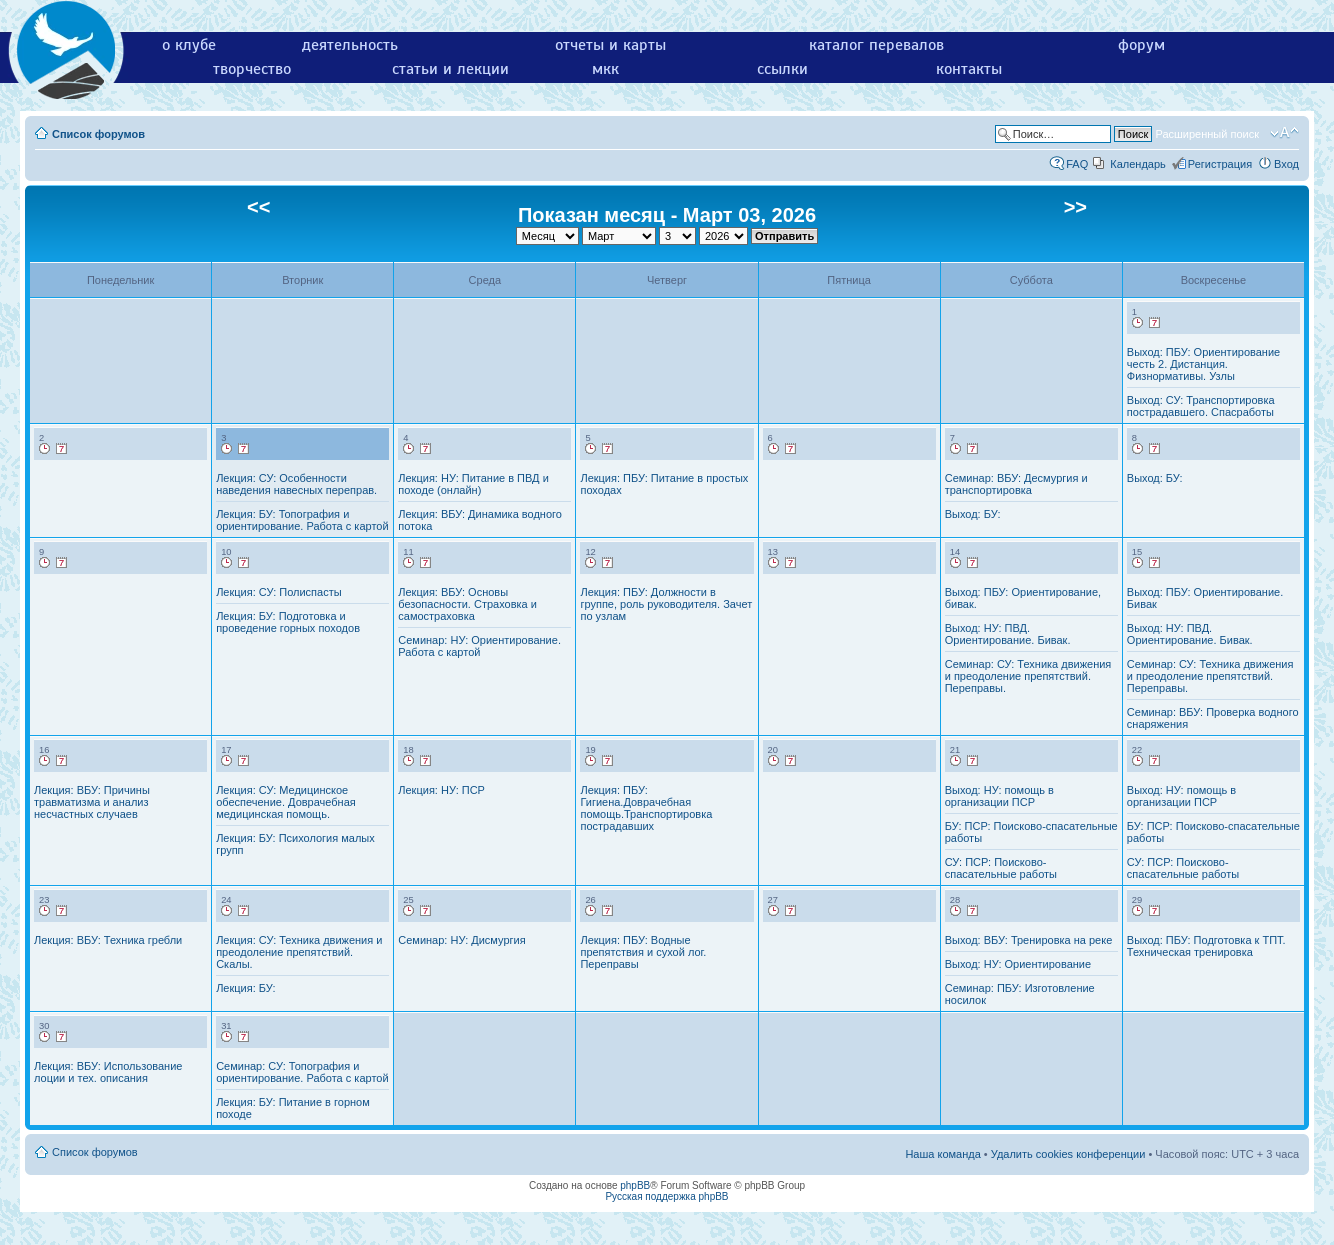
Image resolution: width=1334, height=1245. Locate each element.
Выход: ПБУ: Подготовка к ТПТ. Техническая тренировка (1206, 946)
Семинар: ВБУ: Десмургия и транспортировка (1016, 484)
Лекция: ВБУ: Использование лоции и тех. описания (108, 1072)
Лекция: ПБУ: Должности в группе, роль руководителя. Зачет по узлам (666, 604)
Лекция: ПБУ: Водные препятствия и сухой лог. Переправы (643, 952)
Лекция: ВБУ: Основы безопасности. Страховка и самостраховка (467, 604)
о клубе (189, 45)
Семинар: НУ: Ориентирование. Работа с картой (479, 646)
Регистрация (1220, 164)
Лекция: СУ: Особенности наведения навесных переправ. (296, 484)
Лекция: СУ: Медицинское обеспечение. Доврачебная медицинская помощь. (286, 802)
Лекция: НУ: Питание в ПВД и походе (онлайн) (473, 484)
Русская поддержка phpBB (666, 1196)
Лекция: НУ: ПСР (441, 790)
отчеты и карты (610, 45)
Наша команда (942, 1154)
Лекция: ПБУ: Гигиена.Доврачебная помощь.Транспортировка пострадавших (646, 808)
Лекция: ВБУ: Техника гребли (108, 940)
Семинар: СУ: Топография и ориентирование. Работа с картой (302, 1072)
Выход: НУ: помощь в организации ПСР (999, 796)
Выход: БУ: (973, 514)
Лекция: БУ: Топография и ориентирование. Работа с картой (302, 520)
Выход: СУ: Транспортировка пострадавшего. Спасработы (1201, 406)
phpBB (635, 1185)
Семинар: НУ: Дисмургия (461, 940)
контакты (969, 69)
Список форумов (98, 134)
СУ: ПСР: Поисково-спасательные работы (1001, 868)
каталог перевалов (876, 45)
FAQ (1077, 164)
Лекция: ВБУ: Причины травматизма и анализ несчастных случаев (92, 802)
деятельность (350, 45)
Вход (1286, 164)
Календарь (1138, 164)
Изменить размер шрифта (1284, 133)
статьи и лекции (450, 69)
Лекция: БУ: (245, 988)
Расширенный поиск (1207, 134)
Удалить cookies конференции (1068, 1154)
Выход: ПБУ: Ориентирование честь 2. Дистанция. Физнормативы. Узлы (1203, 364)
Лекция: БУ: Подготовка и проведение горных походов (288, 622)
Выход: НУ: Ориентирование (1018, 964)
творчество (252, 69)
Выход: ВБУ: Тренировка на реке (1029, 940)
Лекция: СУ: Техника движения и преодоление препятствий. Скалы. (299, 952)
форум (1141, 45)
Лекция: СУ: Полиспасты (278, 592)
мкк (605, 69)
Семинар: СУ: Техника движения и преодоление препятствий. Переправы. (1028, 676)
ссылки (782, 69)
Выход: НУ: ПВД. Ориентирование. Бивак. (1008, 634)
